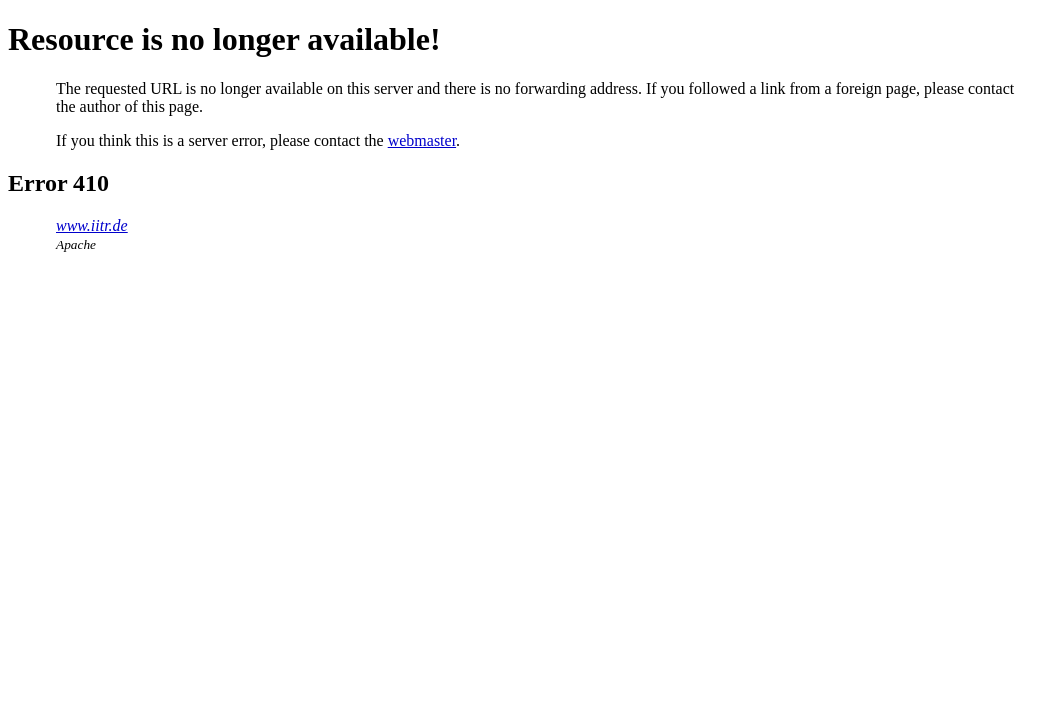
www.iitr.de (92, 225)
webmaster (422, 140)
